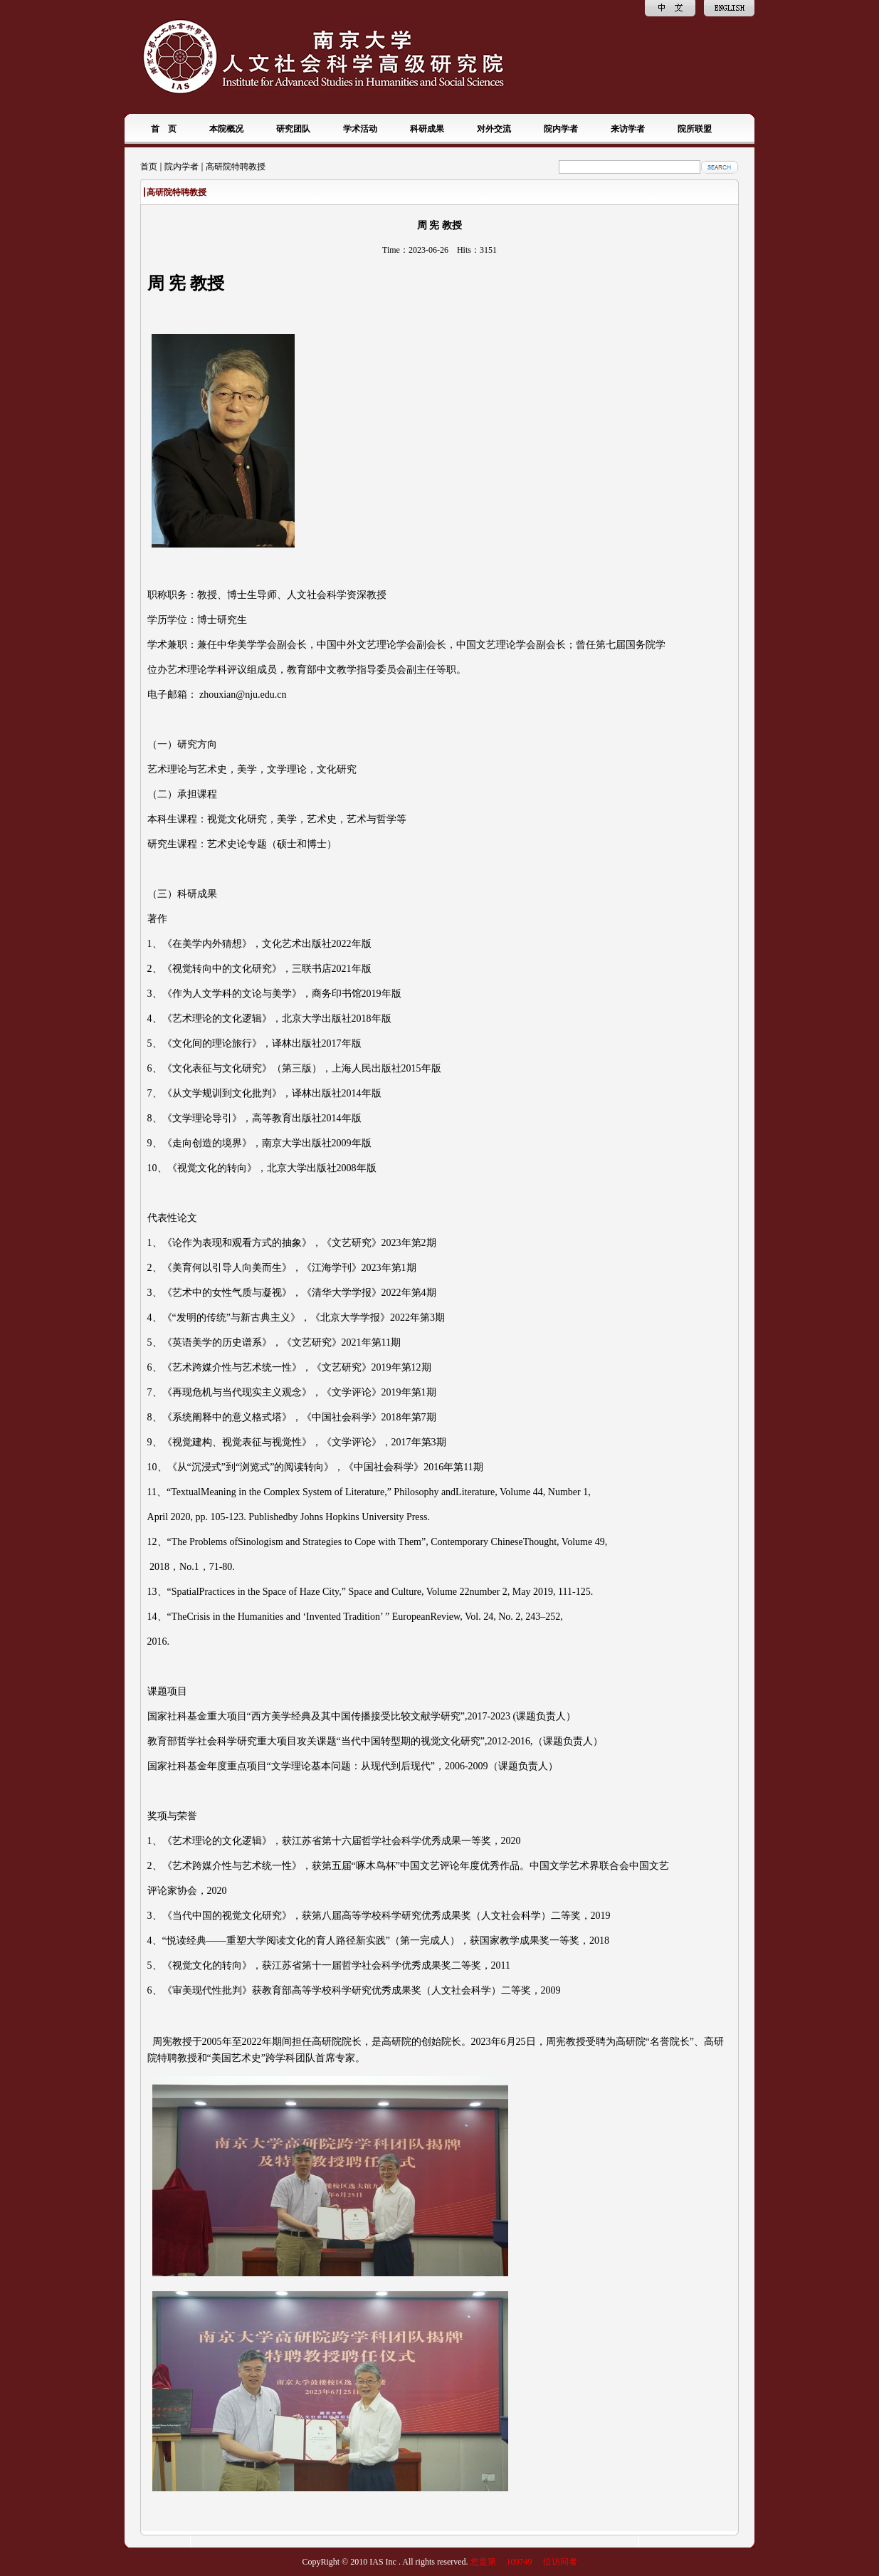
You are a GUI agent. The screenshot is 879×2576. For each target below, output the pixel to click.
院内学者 (181, 167)
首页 (148, 167)
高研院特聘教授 (235, 167)
